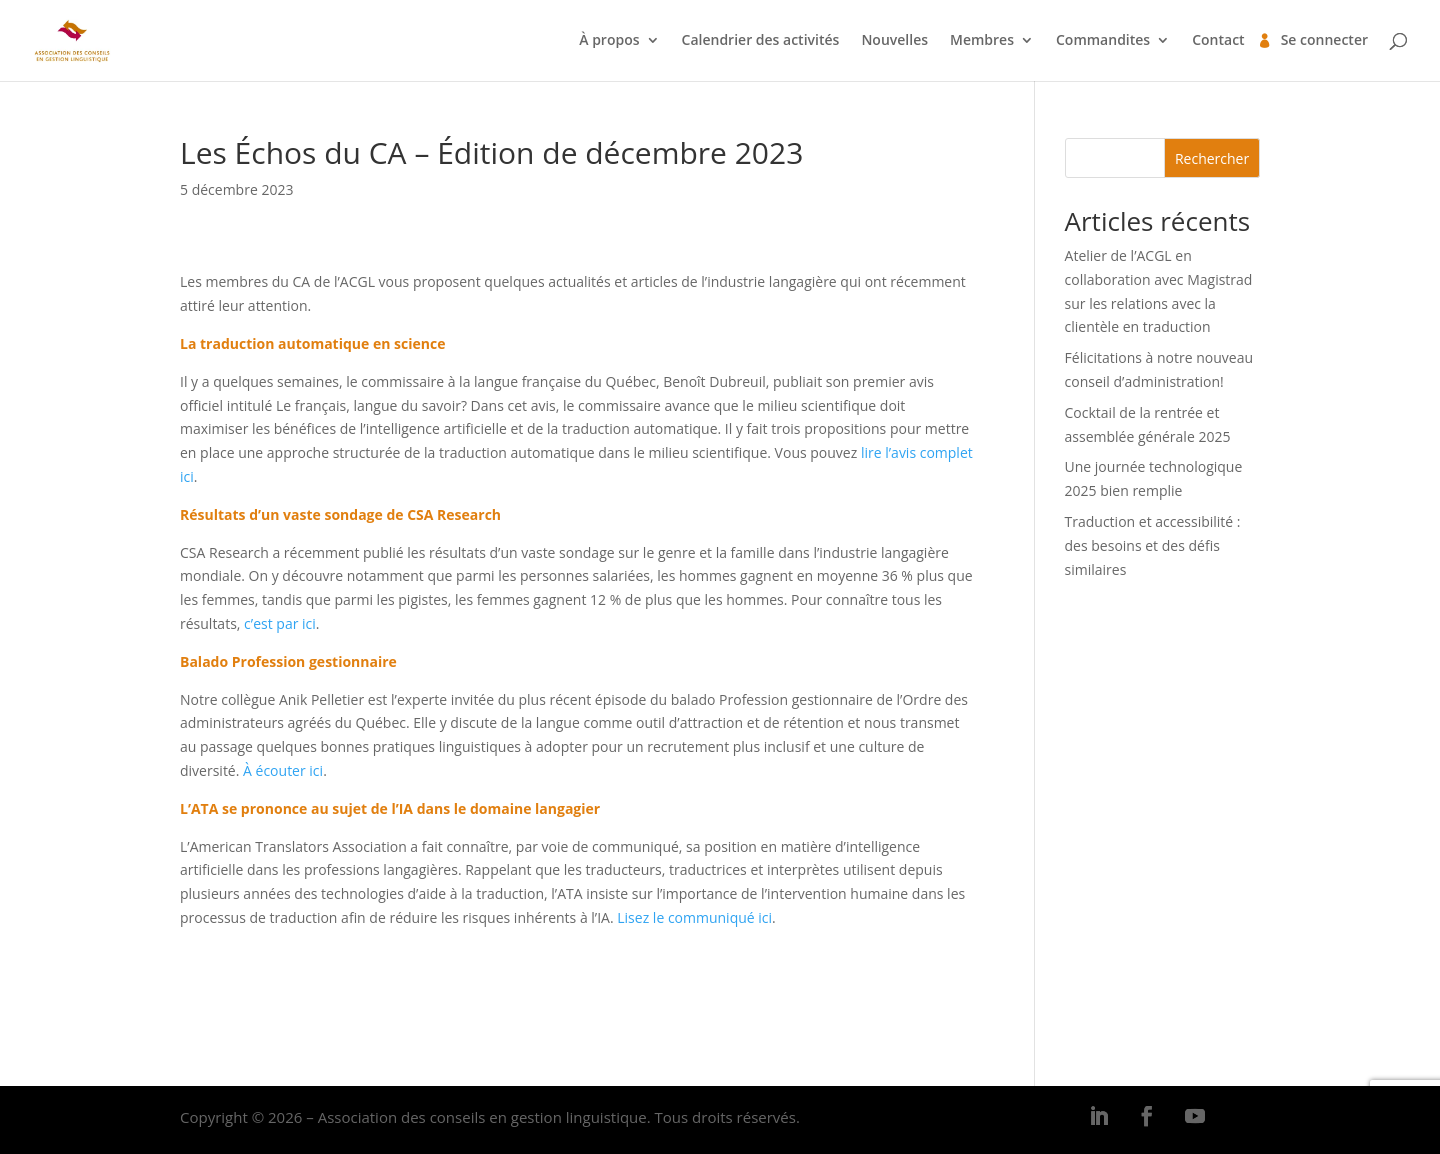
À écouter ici (283, 770)
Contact (1218, 41)
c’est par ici (280, 623)
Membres (982, 41)
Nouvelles (894, 41)
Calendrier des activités (761, 41)
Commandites (1103, 41)
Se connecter (1324, 41)
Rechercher (1212, 158)
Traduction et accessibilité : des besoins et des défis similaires (1153, 545)
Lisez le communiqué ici (694, 917)
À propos (609, 41)
